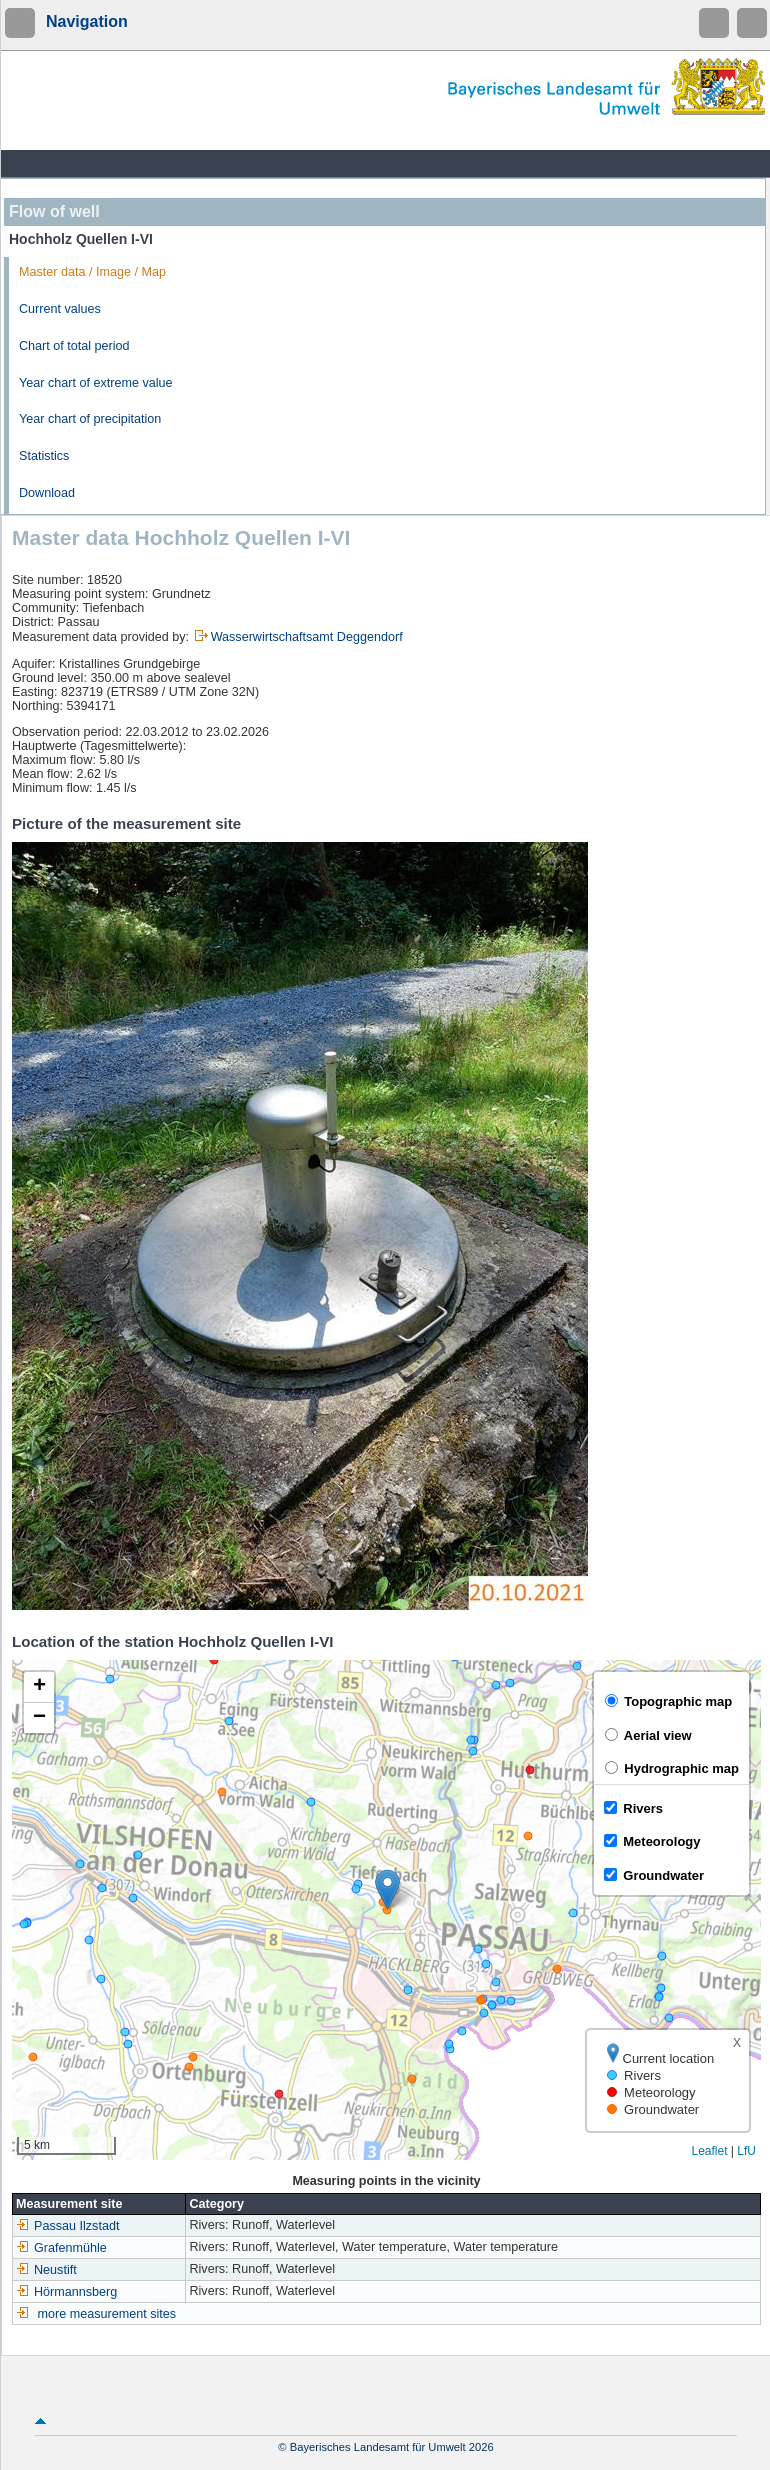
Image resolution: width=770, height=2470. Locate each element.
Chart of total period (74, 346)
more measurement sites (107, 2314)
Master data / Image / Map (92, 272)
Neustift (46, 2270)
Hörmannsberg (66, 2292)
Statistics (44, 456)
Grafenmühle (61, 2248)
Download (47, 493)
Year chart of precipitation (90, 419)
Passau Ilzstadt (67, 2226)
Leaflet (709, 2151)
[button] (387, 1889)
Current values (60, 309)
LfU (746, 2151)
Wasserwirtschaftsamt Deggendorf (307, 637)
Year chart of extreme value (96, 383)
